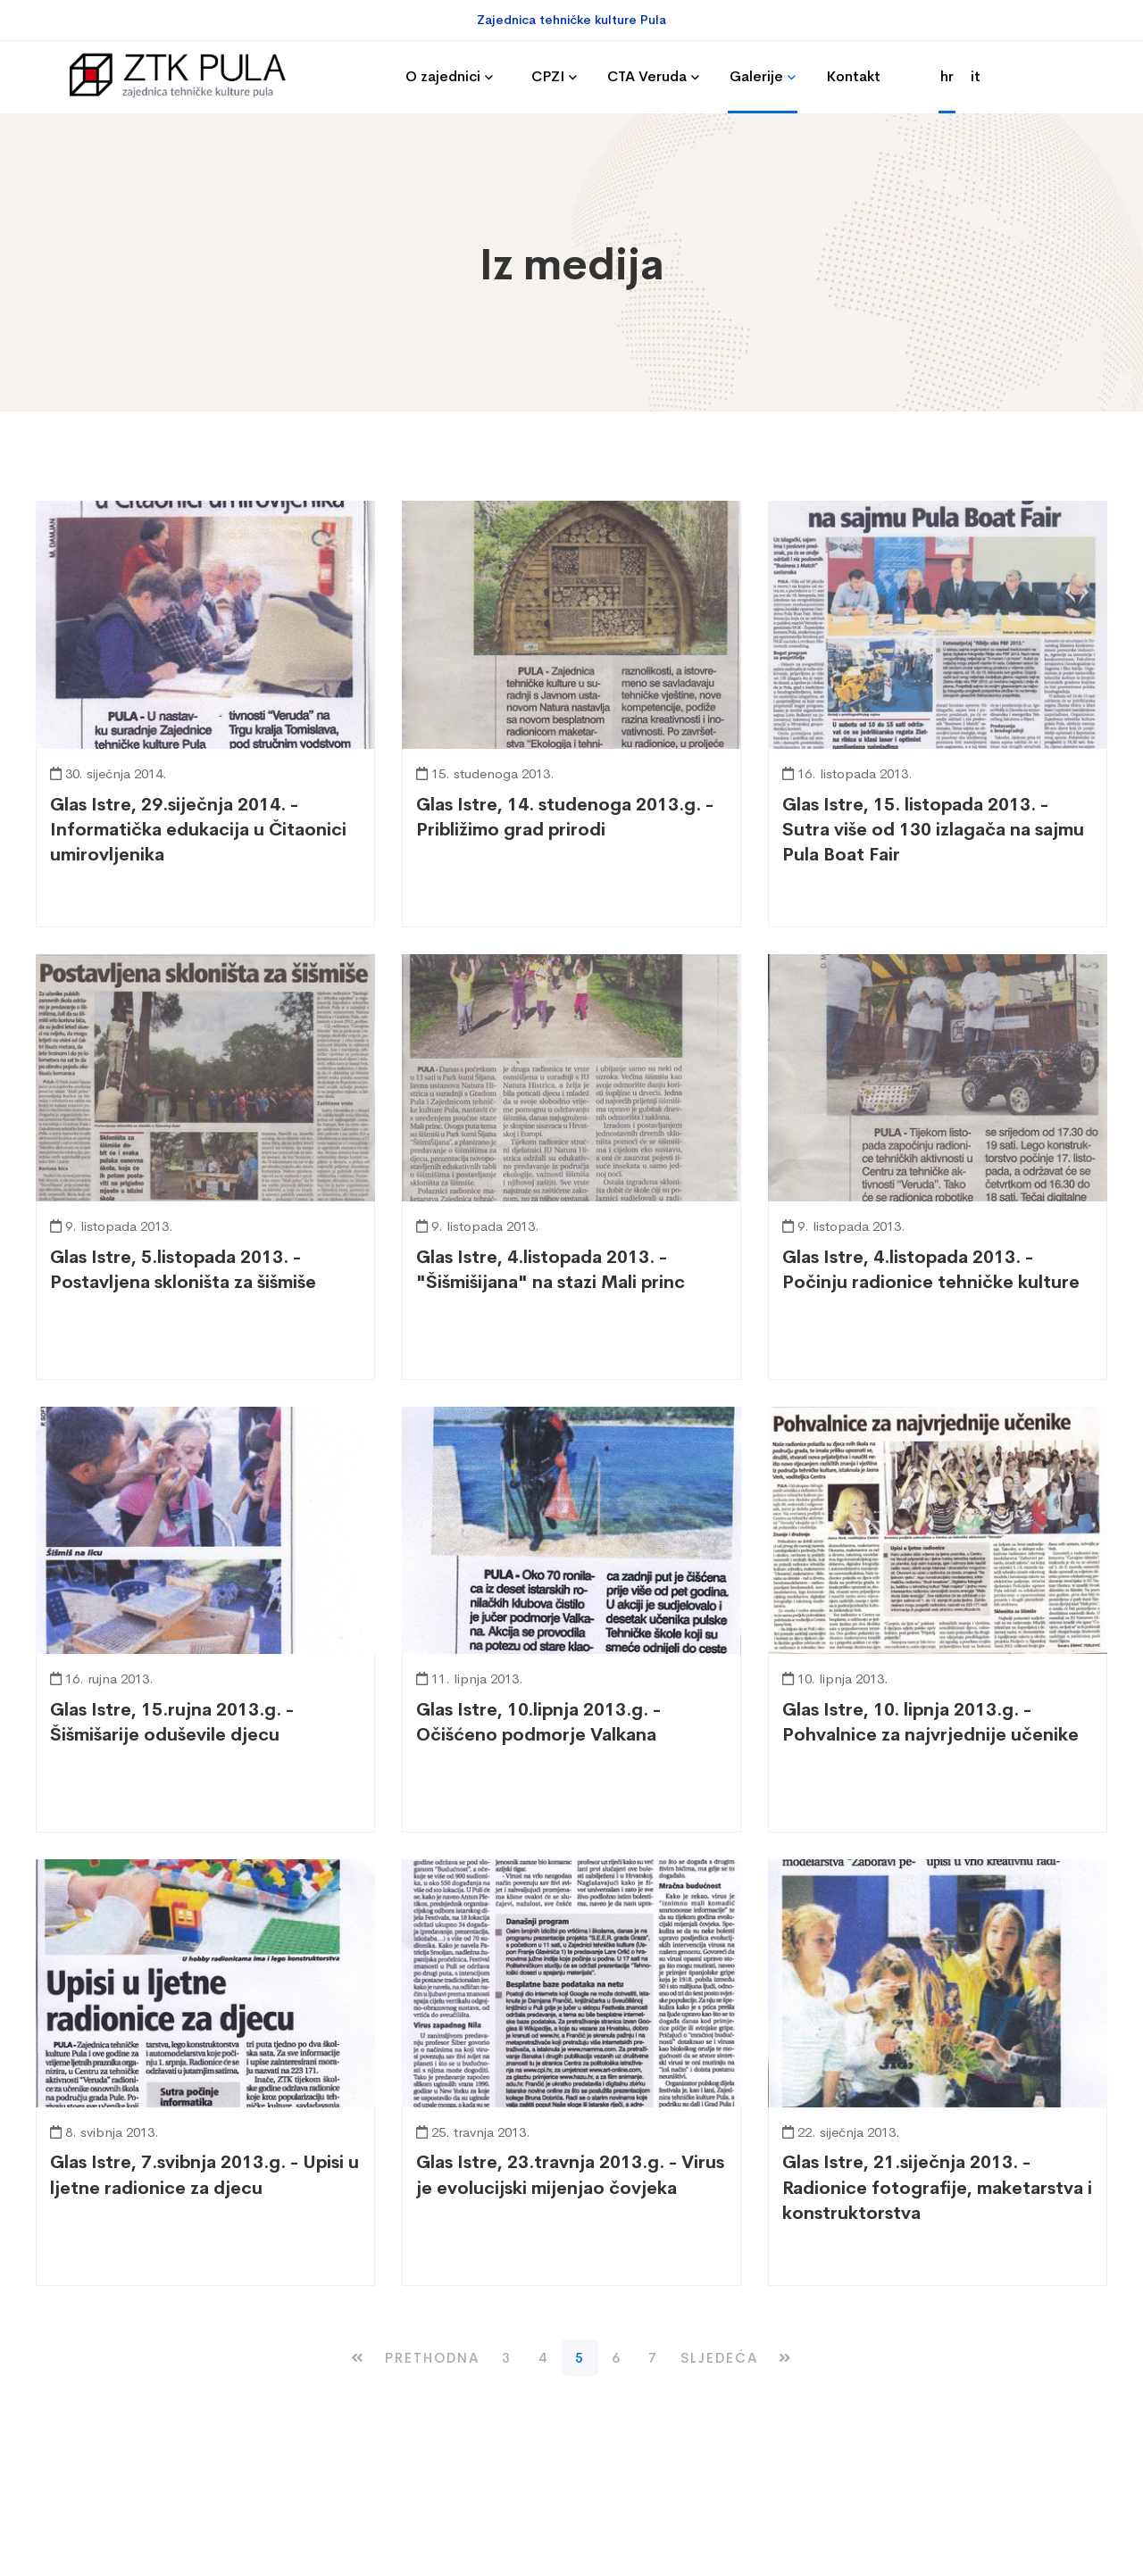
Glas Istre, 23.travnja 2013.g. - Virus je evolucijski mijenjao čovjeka (570, 2174)
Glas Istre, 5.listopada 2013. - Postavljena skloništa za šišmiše (183, 1269)
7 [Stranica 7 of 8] (653, 2357)
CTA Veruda (647, 76)
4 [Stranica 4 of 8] (543, 2357)
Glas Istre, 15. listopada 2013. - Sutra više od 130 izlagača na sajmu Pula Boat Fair (933, 830)
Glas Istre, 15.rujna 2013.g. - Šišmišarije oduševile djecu (172, 1722)
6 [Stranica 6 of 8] (617, 2357)
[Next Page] (719, 2357)
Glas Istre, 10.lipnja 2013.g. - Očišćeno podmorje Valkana (538, 1722)
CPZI (547, 76)
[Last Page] (785, 2357)
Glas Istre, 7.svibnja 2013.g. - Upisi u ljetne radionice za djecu (204, 2174)
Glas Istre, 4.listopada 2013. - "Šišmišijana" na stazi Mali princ (550, 1269)
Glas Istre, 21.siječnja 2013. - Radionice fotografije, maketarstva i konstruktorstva (937, 2187)
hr (947, 76)
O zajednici (442, 76)
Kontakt (853, 76)
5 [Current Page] (580, 2357)
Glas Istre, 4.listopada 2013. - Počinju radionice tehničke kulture (931, 1269)
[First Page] (357, 2357)
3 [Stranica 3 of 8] (507, 2357)
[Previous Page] (432, 2357)
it (975, 76)
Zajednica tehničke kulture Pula (571, 20)
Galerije (756, 76)
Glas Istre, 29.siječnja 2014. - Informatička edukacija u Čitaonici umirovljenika (198, 830)
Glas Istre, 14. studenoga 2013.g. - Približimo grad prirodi (564, 817)
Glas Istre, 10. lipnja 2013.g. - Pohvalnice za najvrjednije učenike (930, 1722)
